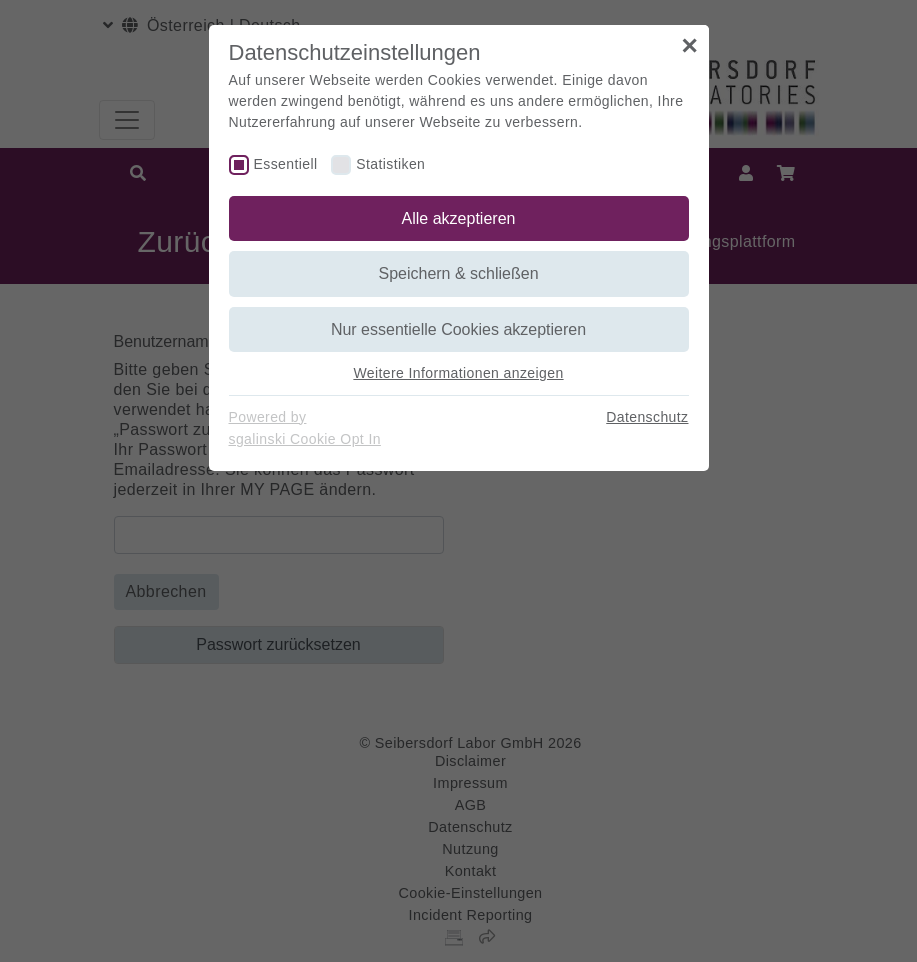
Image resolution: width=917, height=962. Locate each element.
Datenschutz (647, 417)
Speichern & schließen (458, 273)
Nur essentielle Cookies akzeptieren (458, 329)
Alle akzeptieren (459, 218)
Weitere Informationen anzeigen (458, 373)
